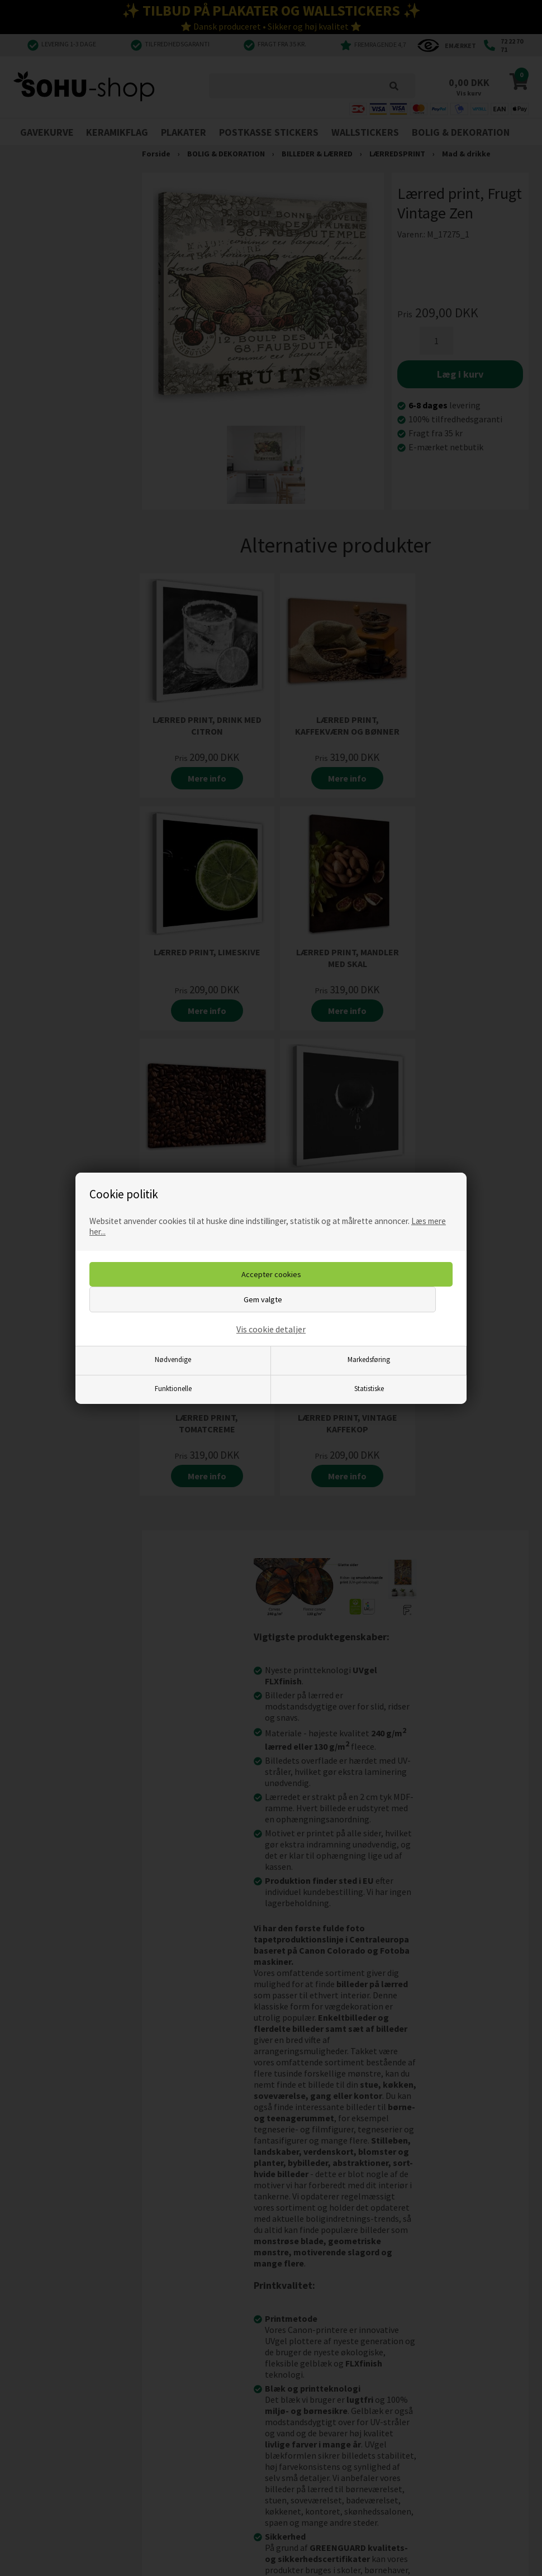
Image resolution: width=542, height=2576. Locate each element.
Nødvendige (173, 1359)
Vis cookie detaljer (271, 1329)
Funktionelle (173, 1388)
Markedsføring (369, 1359)
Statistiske (369, 1388)
